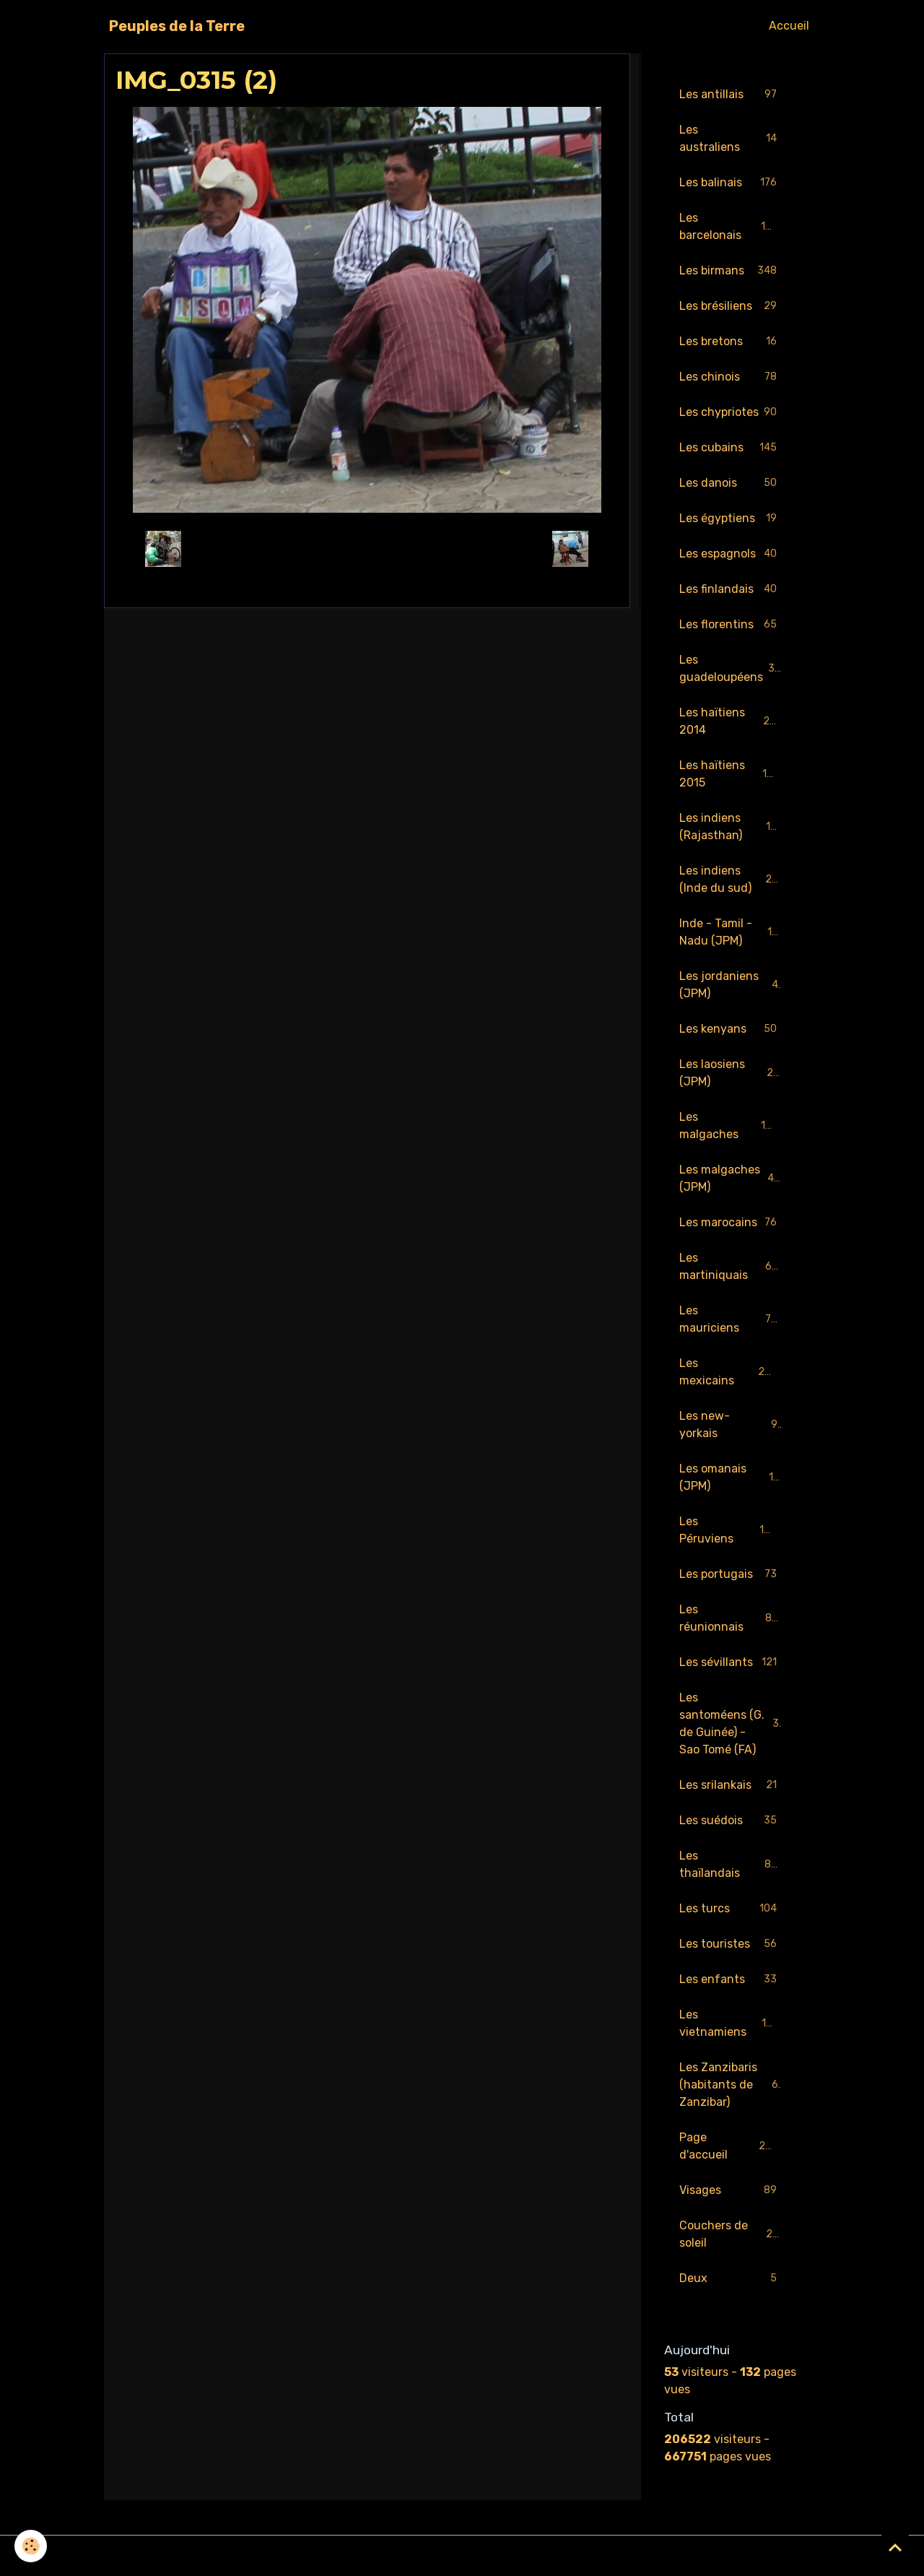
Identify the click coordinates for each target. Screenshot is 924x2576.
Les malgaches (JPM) (730, 1178)
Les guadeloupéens (730, 668)
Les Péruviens (730, 1529)
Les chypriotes (730, 412)
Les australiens (730, 138)
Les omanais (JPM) (730, 1477)
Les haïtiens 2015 (730, 773)
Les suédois (730, 1821)
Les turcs (730, 1909)
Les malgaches (730, 1125)
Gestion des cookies (462, 2555)
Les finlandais (730, 589)
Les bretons (730, 342)
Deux (730, 2279)
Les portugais (730, 1574)
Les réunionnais (730, 1618)
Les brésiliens (730, 306)
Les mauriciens (730, 1319)
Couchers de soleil (730, 2234)
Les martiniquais (730, 1266)
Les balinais (730, 183)
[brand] (176, 26)
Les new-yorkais (730, 1424)
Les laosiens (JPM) (730, 1072)
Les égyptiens (730, 519)
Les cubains (730, 448)
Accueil (789, 25)
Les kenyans (730, 1029)
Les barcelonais (730, 226)
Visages (730, 2190)
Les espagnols (730, 554)
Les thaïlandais (730, 1864)
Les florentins (730, 625)
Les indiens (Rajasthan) (731, 826)
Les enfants (730, 1980)
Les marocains (730, 1223)
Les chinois (730, 377)
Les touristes (730, 1944)
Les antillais (730, 95)
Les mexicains (730, 1371)
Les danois (730, 483)
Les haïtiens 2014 (730, 721)
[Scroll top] (895, 2547)
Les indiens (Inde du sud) (732, 879)
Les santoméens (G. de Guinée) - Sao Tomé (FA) (732, 1723)
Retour (367, 548)
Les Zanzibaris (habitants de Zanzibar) (731, 2084)
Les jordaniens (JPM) (730, 984)
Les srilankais (730, 1785)
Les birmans (730, 271)
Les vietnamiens (730, 2023)
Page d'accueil (730, 2145)
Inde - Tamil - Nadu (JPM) (731, 931)
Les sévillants (730, 1663)
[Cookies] (30, 2546)
